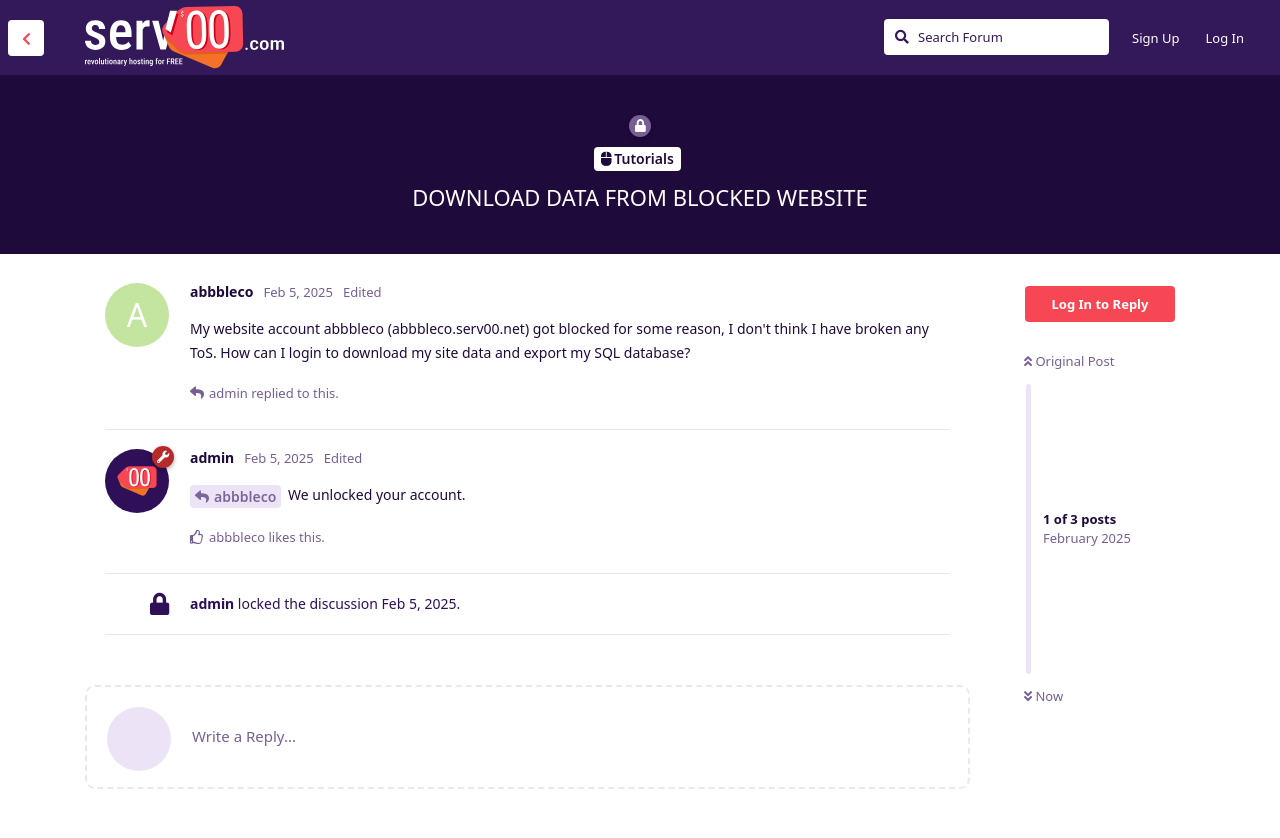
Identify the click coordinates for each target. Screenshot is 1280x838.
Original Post (1069, 361)
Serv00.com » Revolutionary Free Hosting (184, 37)
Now (1043, 696)
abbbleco (245, 496)
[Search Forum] (996, 37)
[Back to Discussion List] (26, 38)
